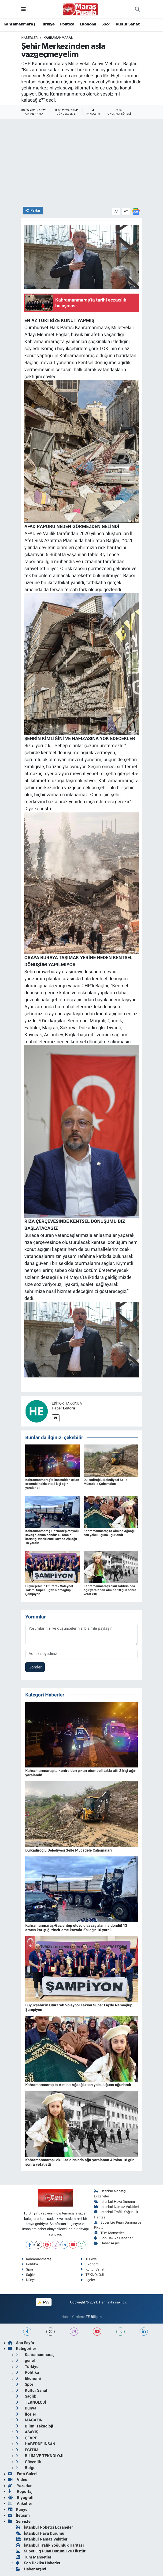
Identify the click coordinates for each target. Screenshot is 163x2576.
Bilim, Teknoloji (34, 2426)
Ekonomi (88, 24)
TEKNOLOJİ (92, 2275)
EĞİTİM (27, 2450)
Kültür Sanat (128, 24)
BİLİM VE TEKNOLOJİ (39, 2455)
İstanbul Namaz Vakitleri (116, 2207)
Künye (17, 2509)
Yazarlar (20, 2485)
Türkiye (48, 24)
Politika (67, 24)
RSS (43, 2302)
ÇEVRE (26, 2438)
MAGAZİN (29, 2420)
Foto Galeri (22, 2473)
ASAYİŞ (27, 2432)
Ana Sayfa (21, 2342)
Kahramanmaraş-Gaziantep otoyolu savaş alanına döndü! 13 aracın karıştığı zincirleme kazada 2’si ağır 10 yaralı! (52, 1536)
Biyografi (20, 2497)
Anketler (20, 2503)
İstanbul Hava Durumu (114, 2202)
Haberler (29, 37)
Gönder (35, 1667)
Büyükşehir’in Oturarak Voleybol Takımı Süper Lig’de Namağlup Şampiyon (49, 1590)
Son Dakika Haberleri (114, 2238)
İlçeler (88, 2280)
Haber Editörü (63, 1408)
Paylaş (33, 210)
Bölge (25, 2467)
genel (25, 2360)
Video (17, 2479)
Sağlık (28, 2275)
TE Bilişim (94, 2317)
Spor (105, 24)
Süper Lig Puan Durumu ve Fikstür (50, 2551)
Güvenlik (28, 2461)
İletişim (19, 2515)
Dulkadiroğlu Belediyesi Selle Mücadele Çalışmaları (105, 1482)
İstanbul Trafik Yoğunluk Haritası (50, 2545)
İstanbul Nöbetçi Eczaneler (44, 2527)
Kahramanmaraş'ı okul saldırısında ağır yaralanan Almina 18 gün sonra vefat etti (110, 1590)
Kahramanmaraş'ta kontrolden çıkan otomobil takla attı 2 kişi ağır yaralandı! (52, 1484)
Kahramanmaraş (19, 24)
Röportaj (20, 2491)
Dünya (28, 2280)
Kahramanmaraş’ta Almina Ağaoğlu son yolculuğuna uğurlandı (110, 1533)
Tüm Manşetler (109, 2233)
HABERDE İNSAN (35, 2443)
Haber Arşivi (107, 2243)
